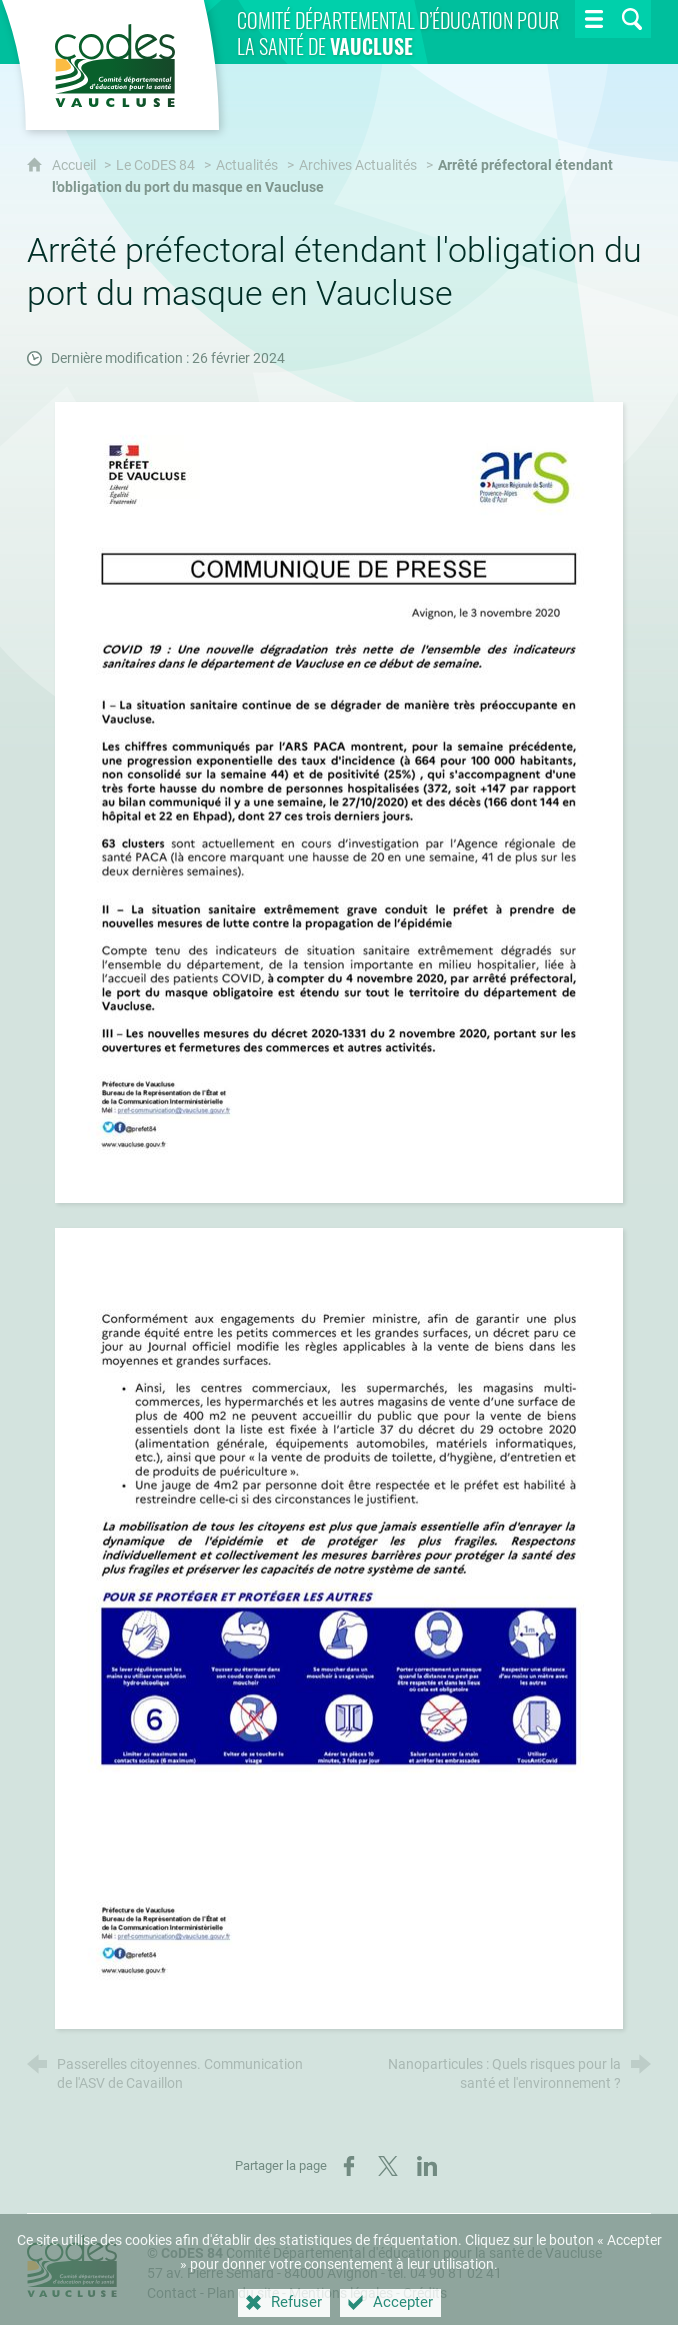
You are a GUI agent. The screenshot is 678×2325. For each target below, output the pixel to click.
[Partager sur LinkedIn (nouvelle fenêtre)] (427, 2166)
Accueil (75, 165)
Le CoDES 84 (155, 165)
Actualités (247, 165)
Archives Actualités (358, 165)
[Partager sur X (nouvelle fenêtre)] (388, 2166)
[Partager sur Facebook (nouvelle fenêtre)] (349, 2166)
